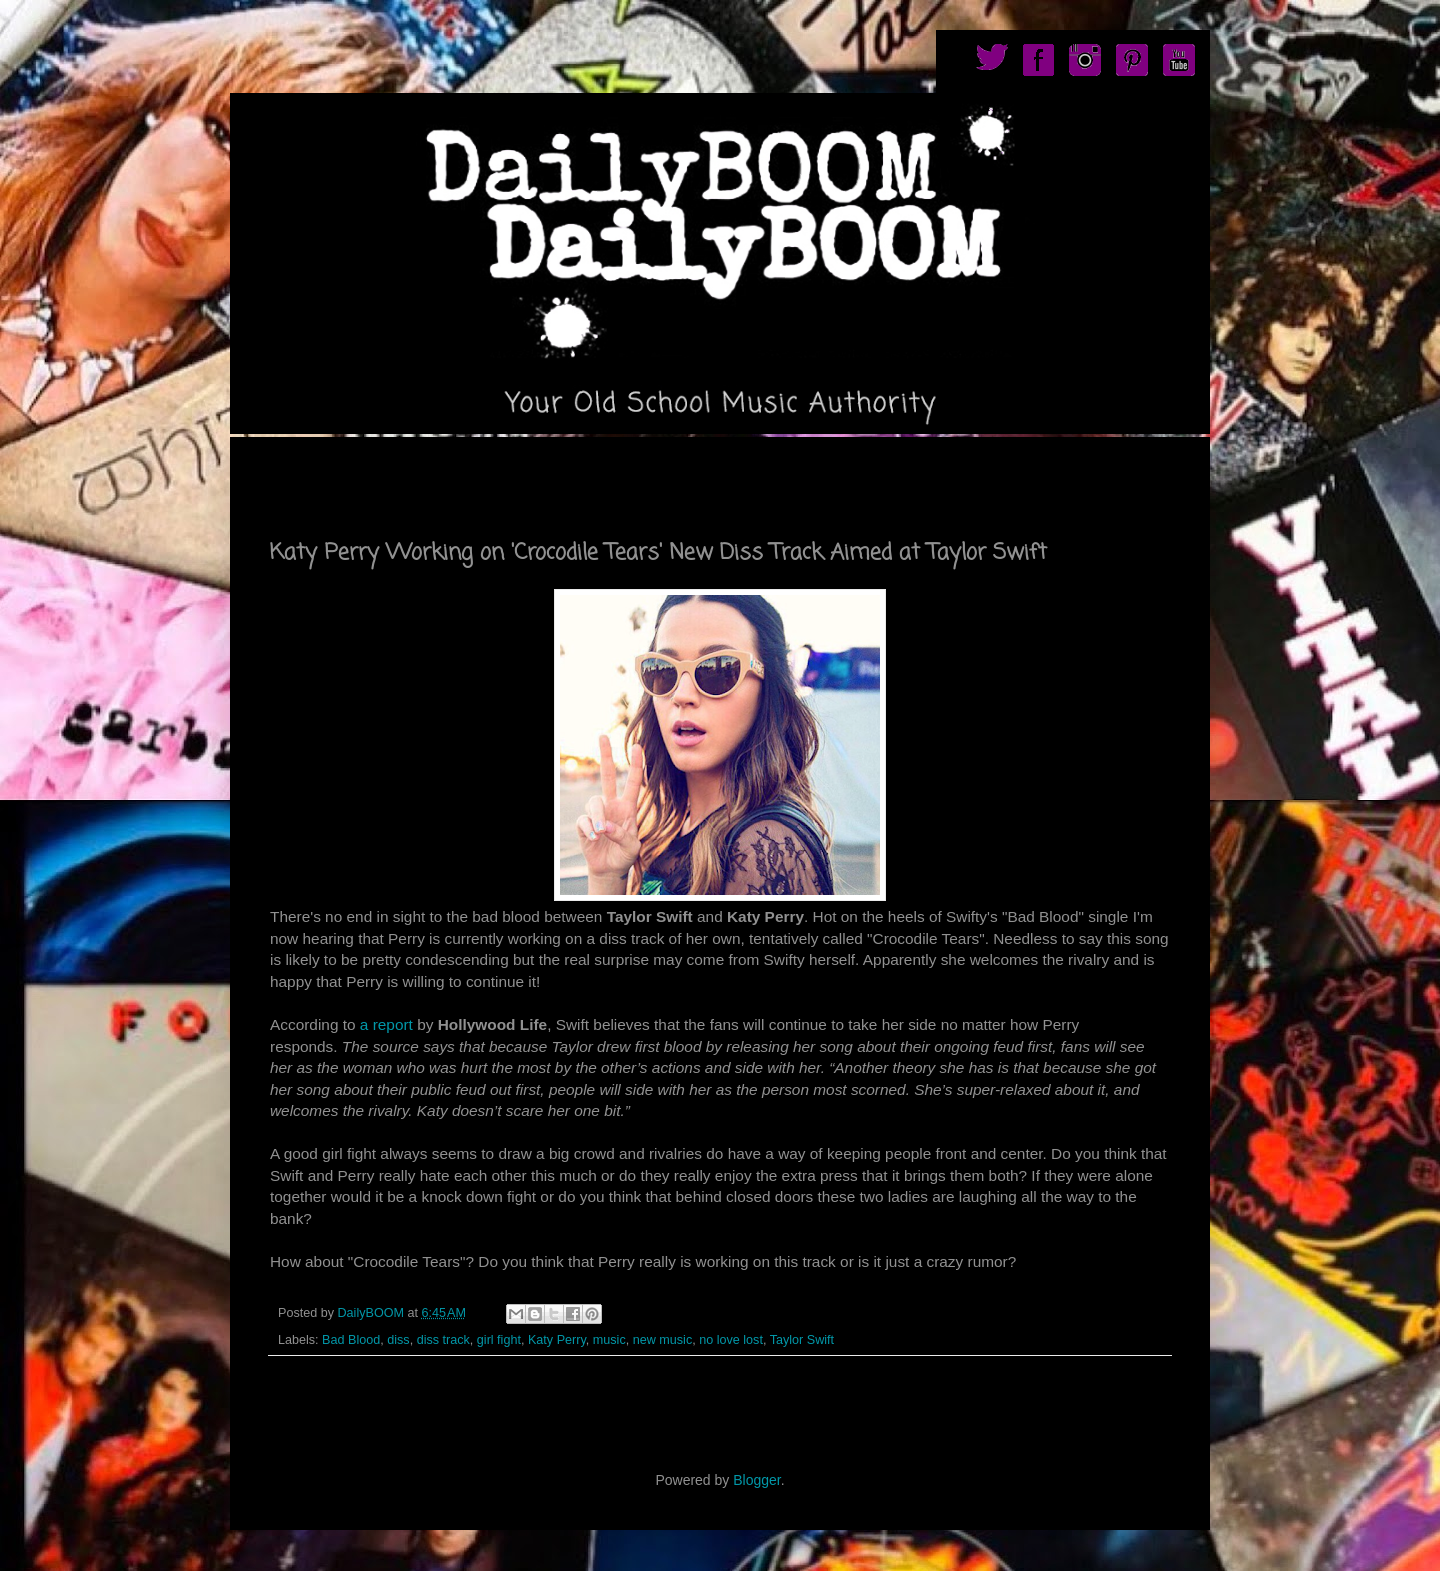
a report (386, 1024)
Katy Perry (557, 1340)
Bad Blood (351, 1340)
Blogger (756, 1480)
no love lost (731, 1340)
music (609, 1340)
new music (663, 1340)
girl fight (499, 1340)
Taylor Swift (802, 1340)
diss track (443, 1340)
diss (398, 1340)
